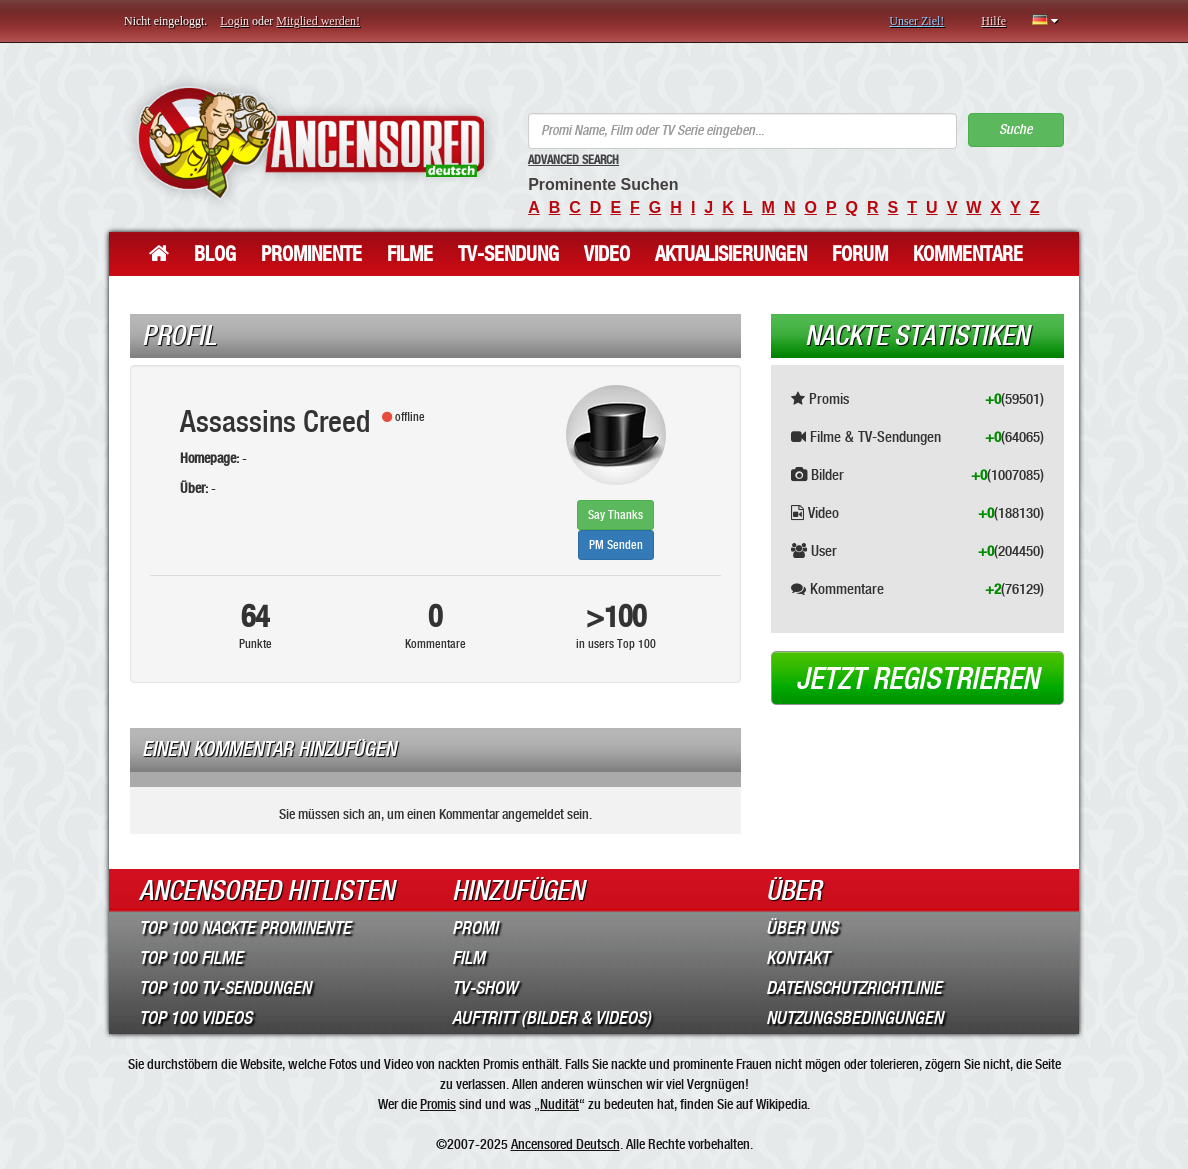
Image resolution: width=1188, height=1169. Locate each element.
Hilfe (993, 21)
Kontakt (797, 958)
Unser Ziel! (916, 21)
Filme (410, 254)
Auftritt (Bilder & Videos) (551, 1018)
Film (468, 958)
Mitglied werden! (318, 21)
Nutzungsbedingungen (854, 1018)
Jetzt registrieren (917, 679)
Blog (215, 254)
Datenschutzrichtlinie (854, 988)
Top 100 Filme (191, 958)
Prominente (311, 254)
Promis (438, 1104)
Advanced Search (573, 160)
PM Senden (616, 545)
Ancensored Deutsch (565, 1144)
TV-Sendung (508, 254)
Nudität (559, 1104)
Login (234, 21)
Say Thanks (615, 515)
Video (607, 254)
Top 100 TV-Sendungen (225, 988)
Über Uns (802, 928)
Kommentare (968, 254)
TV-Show (484, 988)
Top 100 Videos (195, 1018)
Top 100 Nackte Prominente (245, 928)
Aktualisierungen (731, 254)
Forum (860, 254)
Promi (475, 928)
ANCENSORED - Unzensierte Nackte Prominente (311, 142)
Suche (1015, 129)
